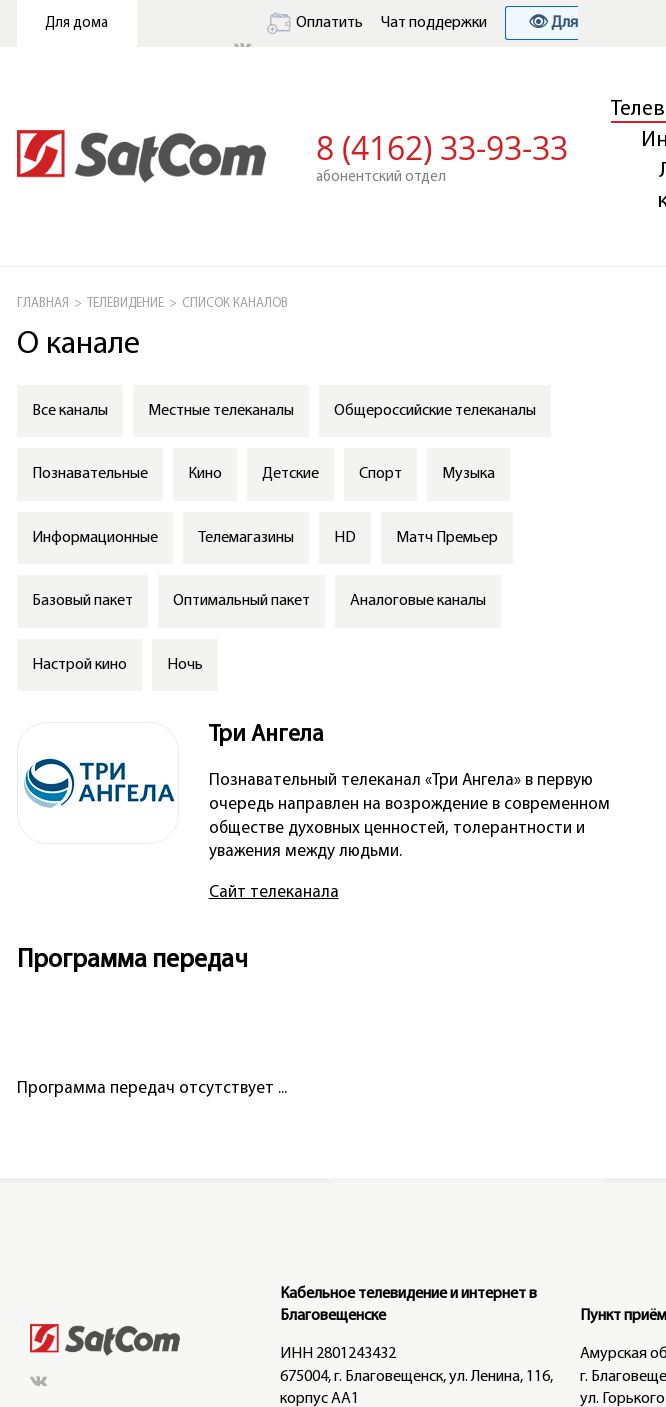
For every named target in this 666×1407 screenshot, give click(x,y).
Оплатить (315, 23)
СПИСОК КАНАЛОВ (235, 303)
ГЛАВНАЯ (43, 303)
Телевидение (125, 303)
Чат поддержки (434, 23)
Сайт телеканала (274, 892)
